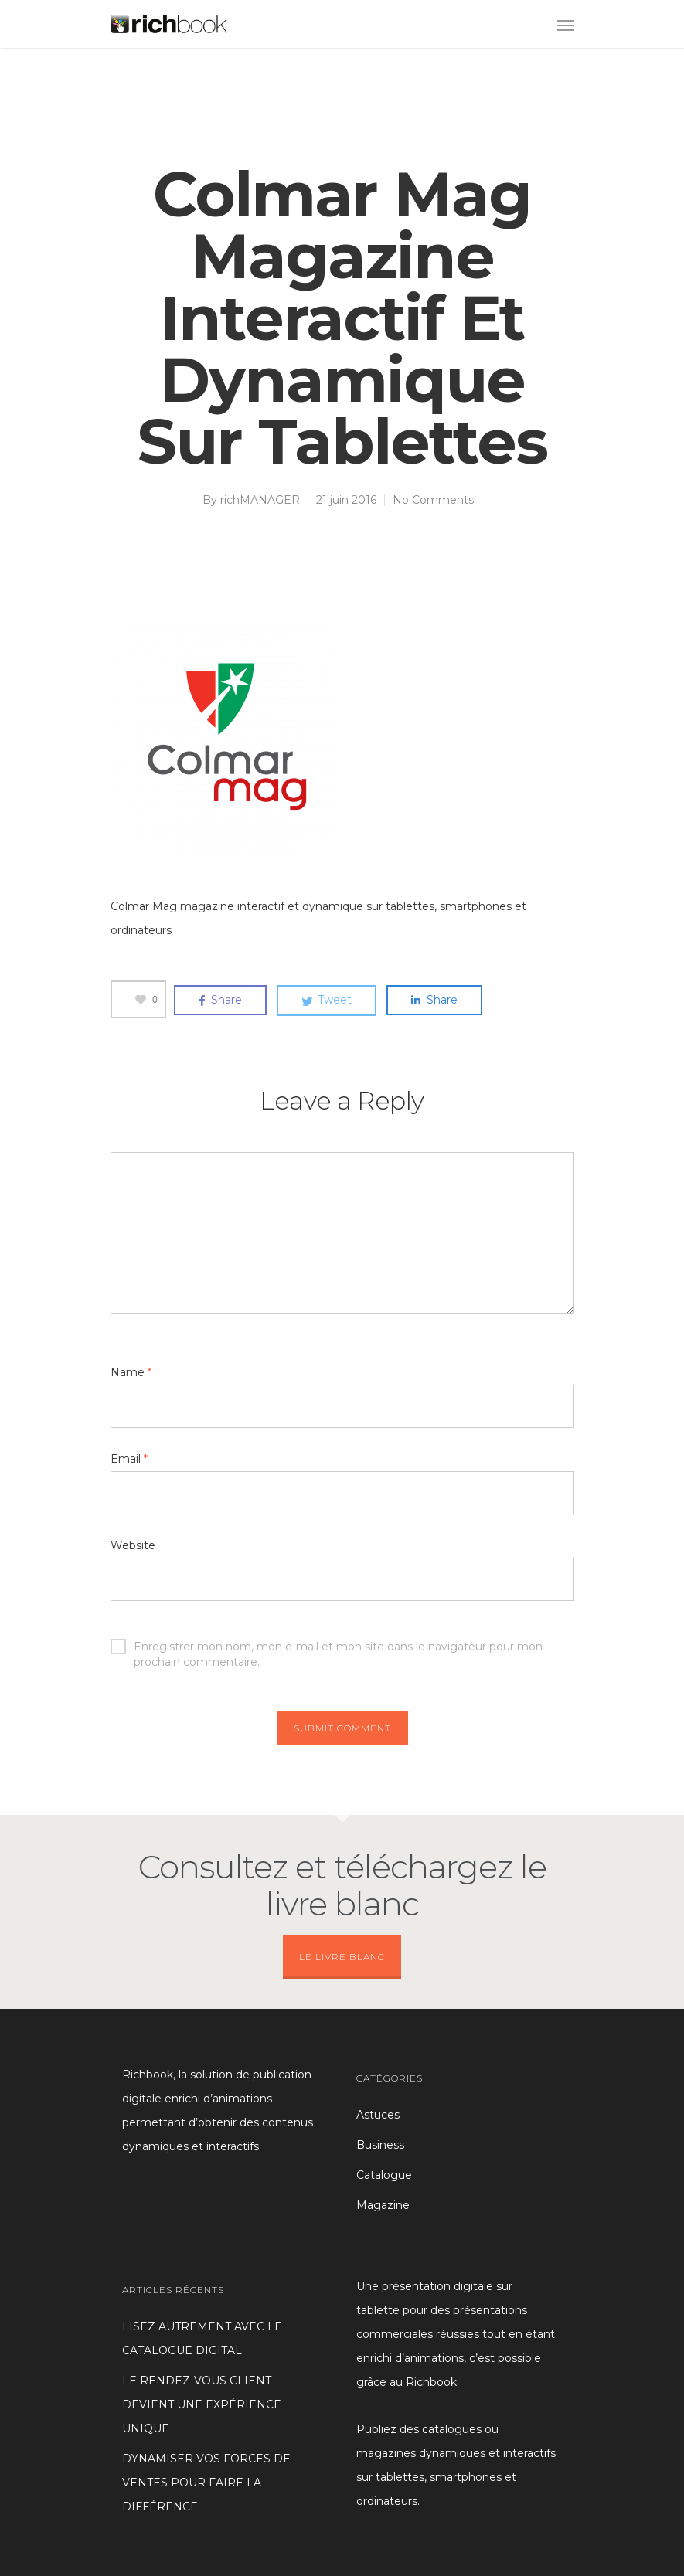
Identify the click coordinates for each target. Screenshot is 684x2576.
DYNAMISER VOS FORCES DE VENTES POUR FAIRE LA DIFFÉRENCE (206, 2482)
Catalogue (384, 2175)
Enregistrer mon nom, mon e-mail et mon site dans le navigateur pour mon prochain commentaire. (327, 1646)
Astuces (378, 2115)
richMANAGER (260, 500)
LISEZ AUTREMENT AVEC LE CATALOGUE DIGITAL (202, 2338)
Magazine (383, 2205)
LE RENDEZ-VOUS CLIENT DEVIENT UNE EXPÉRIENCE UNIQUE (201, 2404)
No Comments (433, 500)
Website (133, 1545)
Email (129, 1459)
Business (380, 2145)
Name (131, 1372)
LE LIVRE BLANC (342, 1957)
